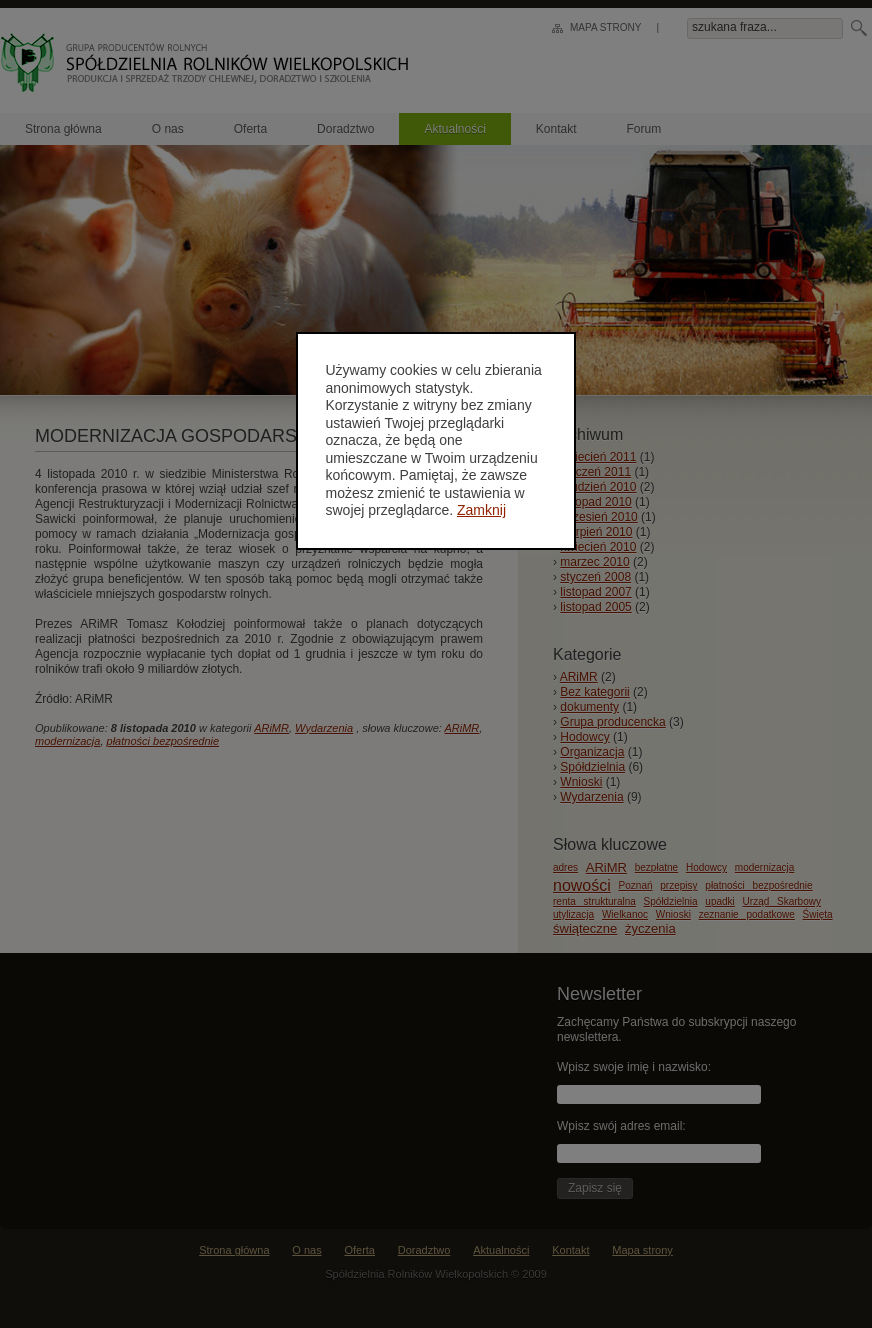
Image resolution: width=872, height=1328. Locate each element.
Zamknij (482, 510)
